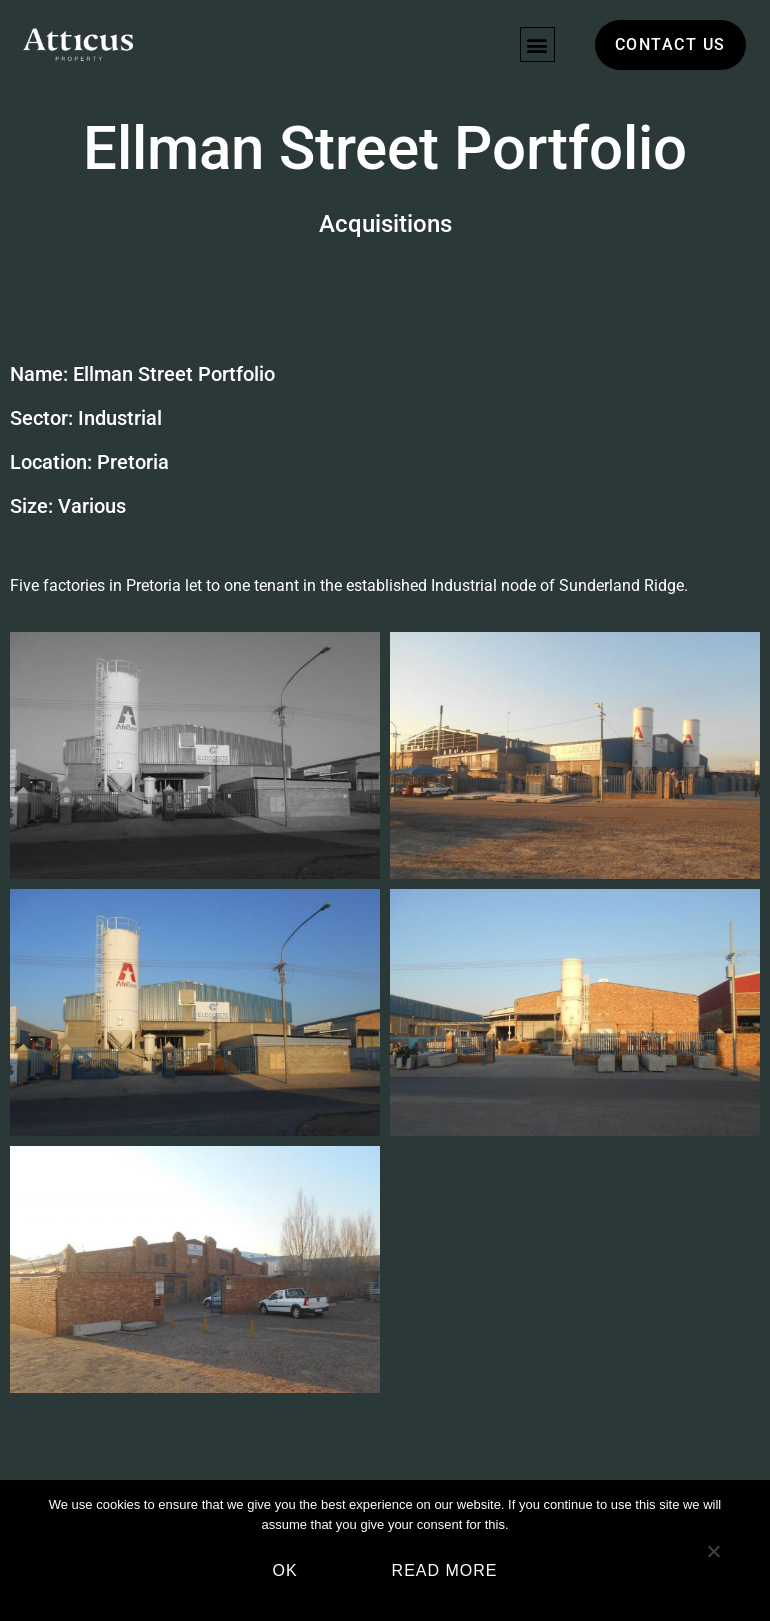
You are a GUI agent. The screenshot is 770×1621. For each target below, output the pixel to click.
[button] (537, 44)
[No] (713, 1559)
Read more (445, 1570)
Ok (284, 1570)
